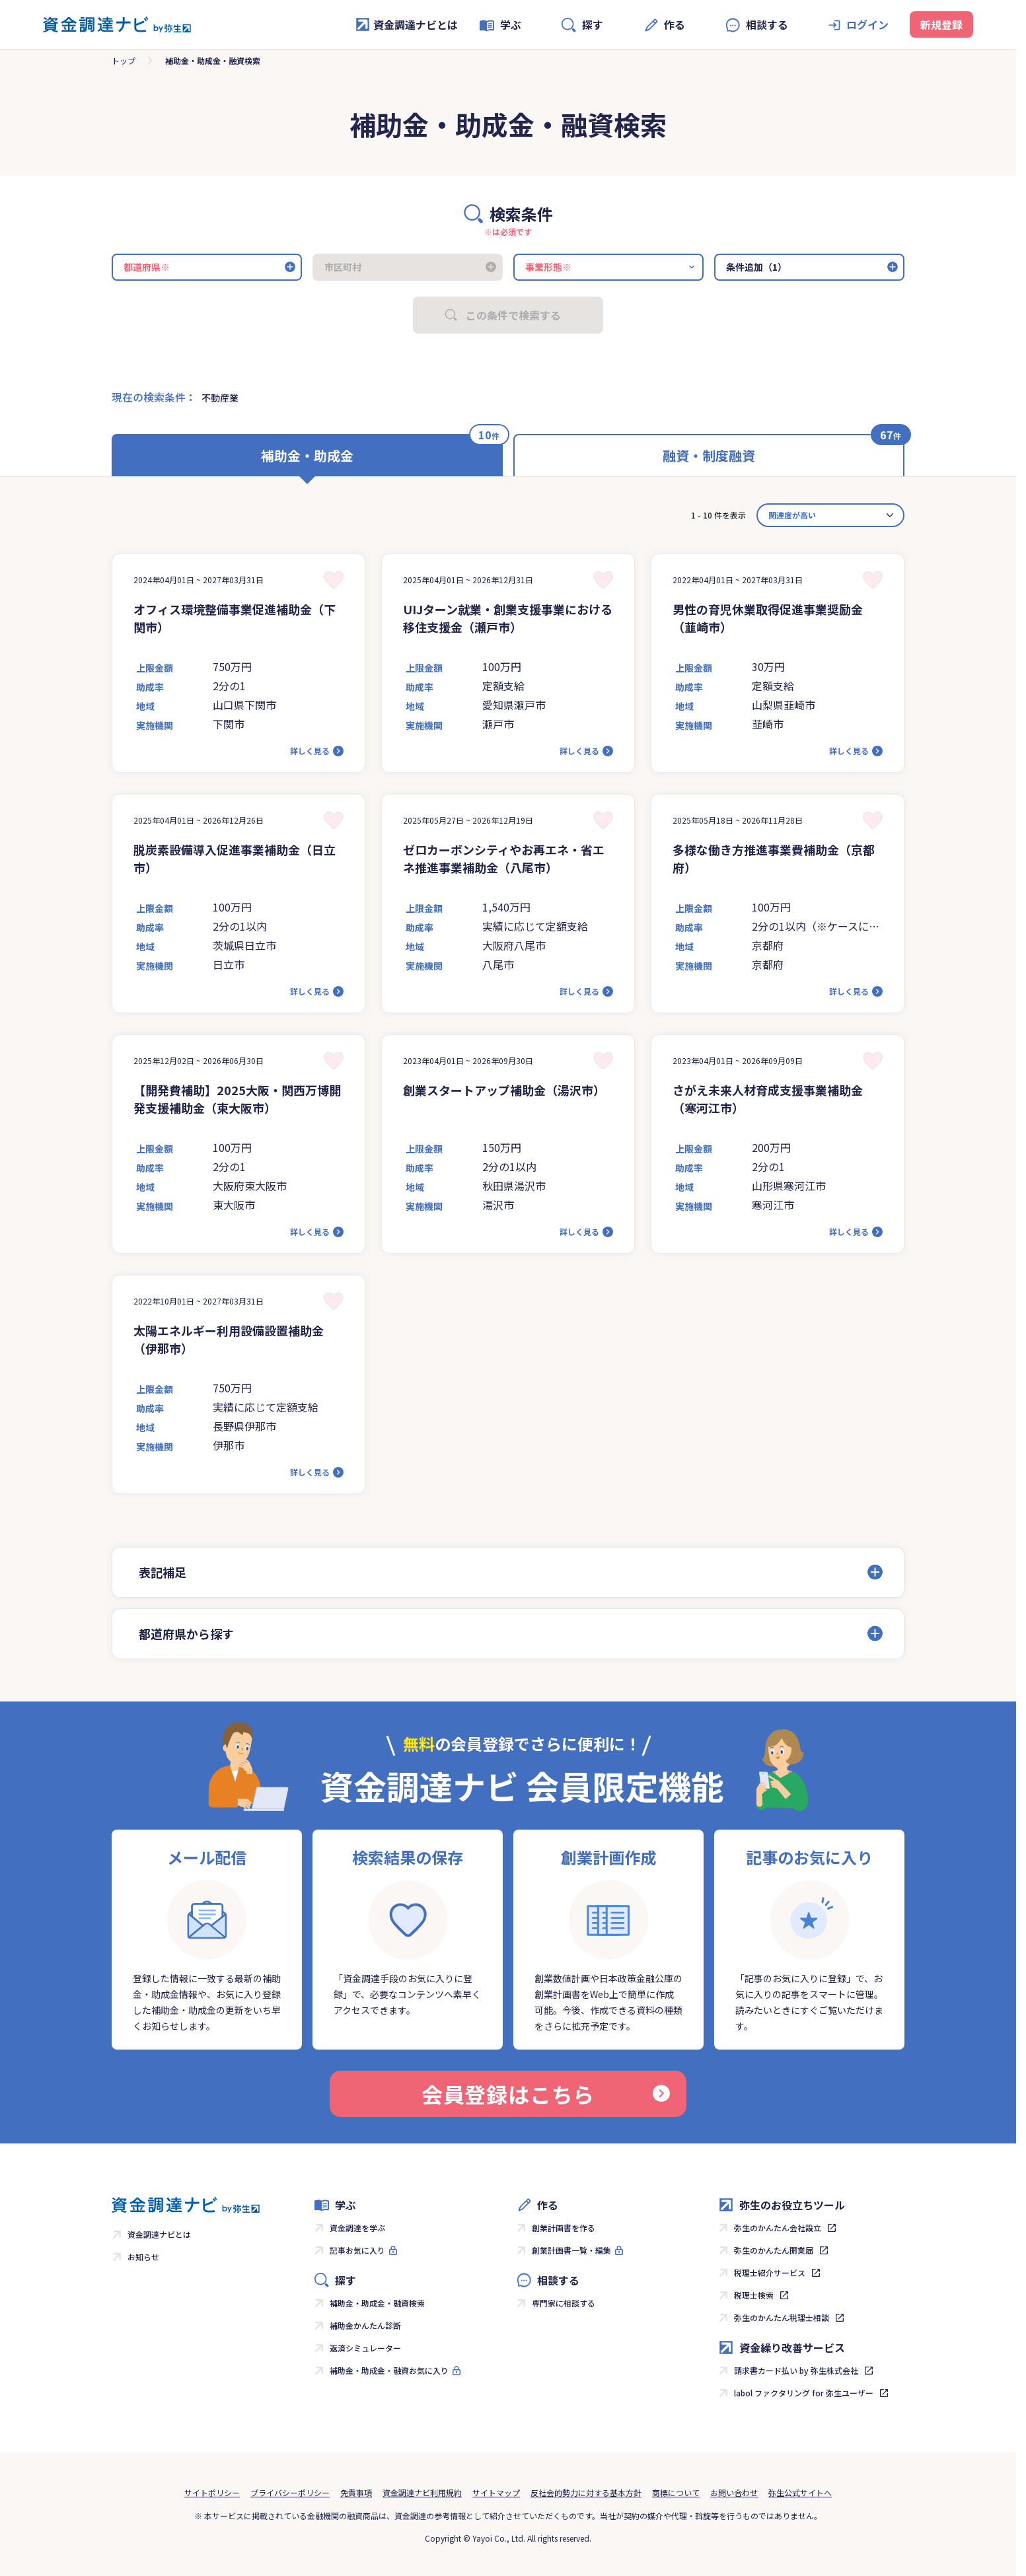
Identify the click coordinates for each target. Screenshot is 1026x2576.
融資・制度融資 (709, 455)
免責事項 (356, 2492)
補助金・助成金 (307, 455)
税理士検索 (754, 2295)
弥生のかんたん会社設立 (777, 2227)
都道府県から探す (186, 1633)
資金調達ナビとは (406, 24)
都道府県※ (147, 266)
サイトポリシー (212, 2492)
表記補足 (162, 1572)
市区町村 (342, 266)
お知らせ (143, 2256)
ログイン (867, 24)
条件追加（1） (756, 266)
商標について (676, 2492)
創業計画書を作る (563, 2227)
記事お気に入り (357, 2250)
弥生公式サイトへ (800, 2492)
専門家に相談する (563, 2302)
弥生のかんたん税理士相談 (781, 2317)
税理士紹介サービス (769, 2272)
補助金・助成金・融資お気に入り (389, 2370)
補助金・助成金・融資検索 (377, 2302)
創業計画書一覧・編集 (571, 2250)
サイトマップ (496, 2492)
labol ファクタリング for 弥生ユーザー (803, 2392)
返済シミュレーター (365, 2347)
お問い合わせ (734, 2492)
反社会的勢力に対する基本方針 (586, 2492)
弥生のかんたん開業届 (773, 2250)
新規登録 (941, 24)
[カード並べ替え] (830, 515)
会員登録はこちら (545, 2094)
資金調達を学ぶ (357, 2227)
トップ (123, 60)
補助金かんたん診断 (365, 2325)
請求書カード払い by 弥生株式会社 (796, 2370)
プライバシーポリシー (290, 2492)
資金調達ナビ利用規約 (422, 2492)
